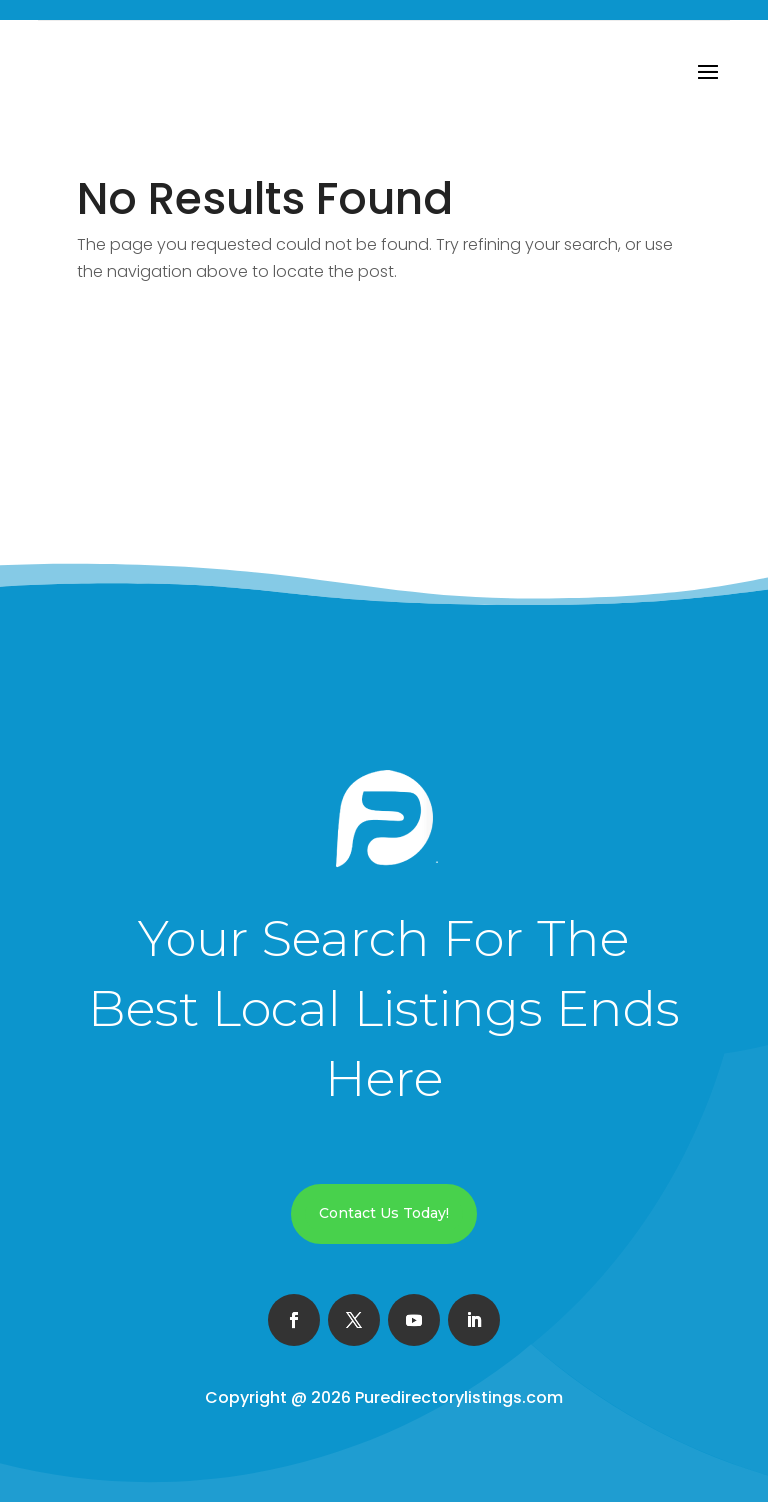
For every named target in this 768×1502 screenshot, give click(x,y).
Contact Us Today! (384, 1213)
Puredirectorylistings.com (459, 1397)
